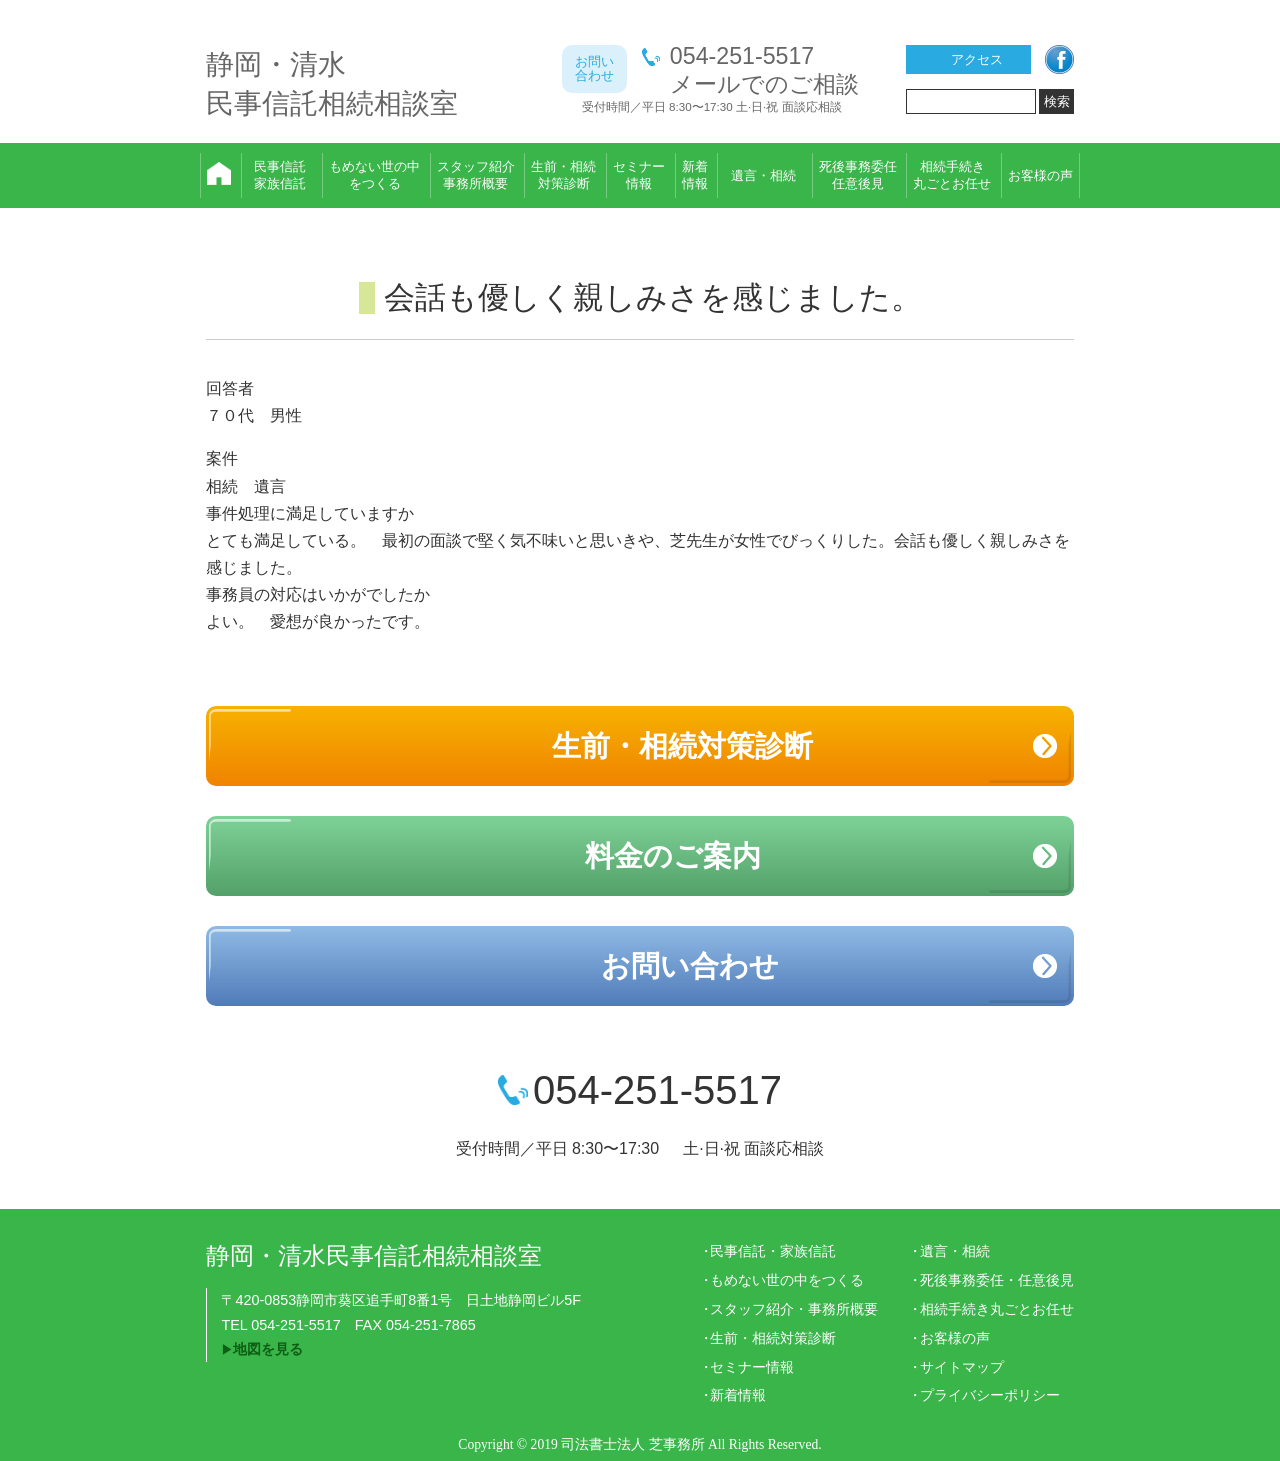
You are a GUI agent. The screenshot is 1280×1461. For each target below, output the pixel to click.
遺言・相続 (955, 1251)
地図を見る (268, 1349)
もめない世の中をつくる (787, 1280)
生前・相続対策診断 (682, 746)
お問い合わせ (690, 966)
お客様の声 (955, 1338)
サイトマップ (962, 1367)
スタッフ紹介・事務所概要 (794, 1309)
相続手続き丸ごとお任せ (997, 1309)
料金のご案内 (673, 856)
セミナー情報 (752, 1367)
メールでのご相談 (764, 84)
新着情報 (738, 1395)
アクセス (977, 59)
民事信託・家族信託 (773, 1251)
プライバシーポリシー (990, 1395)
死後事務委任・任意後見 (997, 1280)
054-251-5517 (742, 56)
